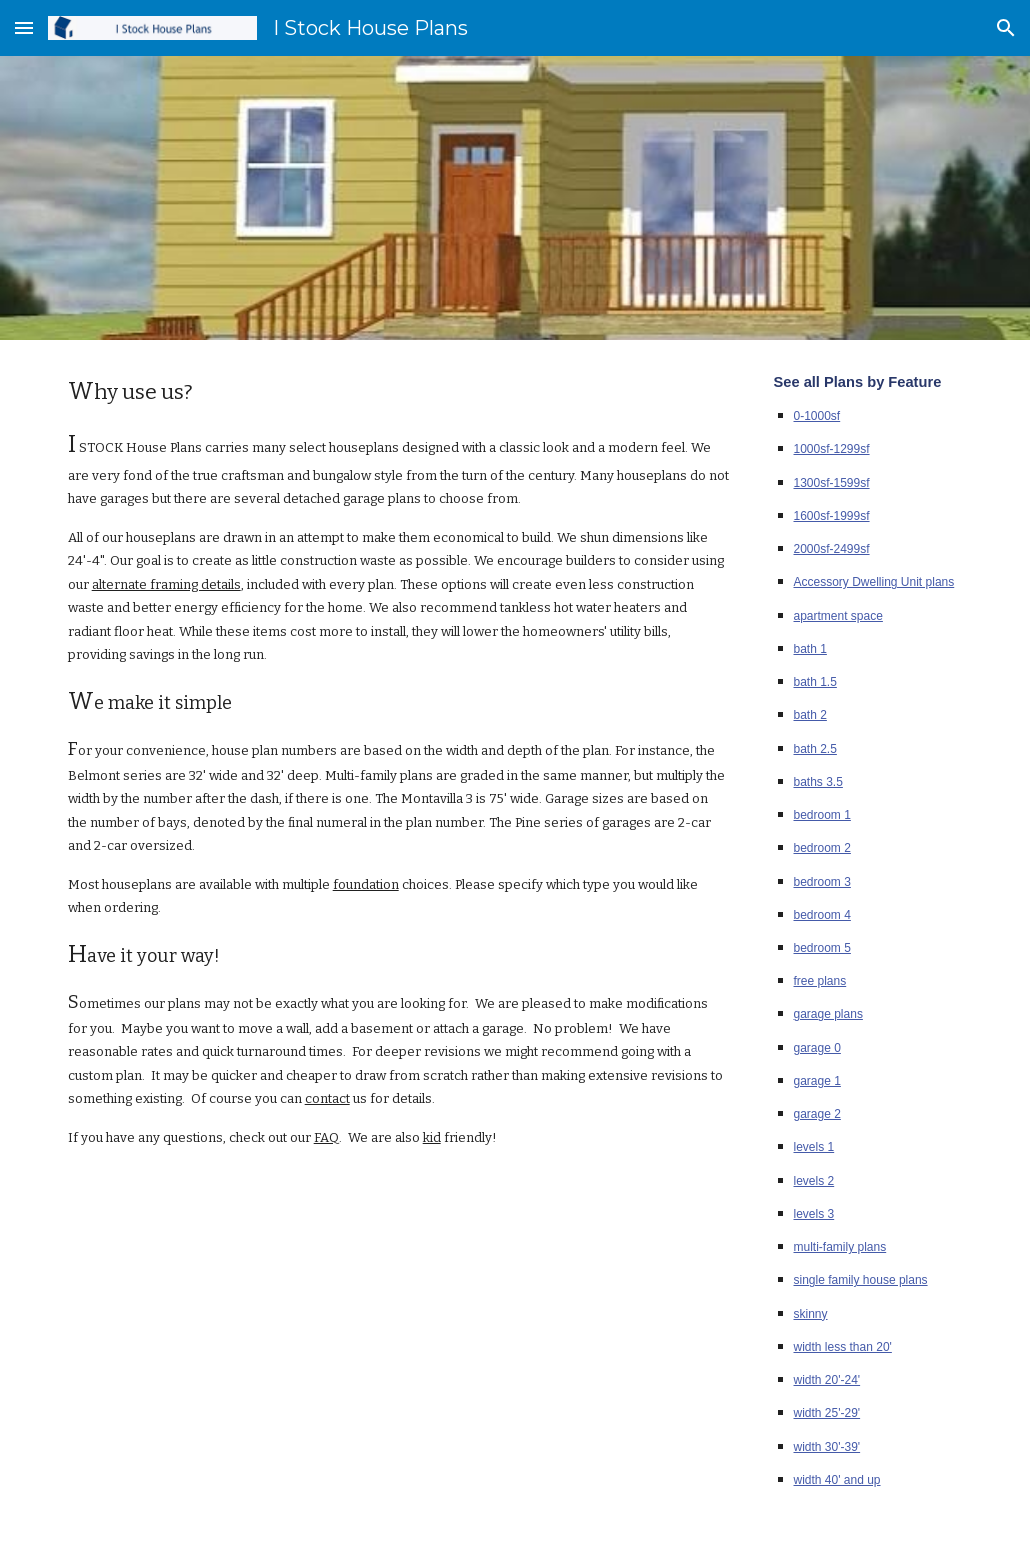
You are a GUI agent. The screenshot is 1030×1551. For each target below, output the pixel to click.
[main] (398, 760)
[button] (24, 27)
